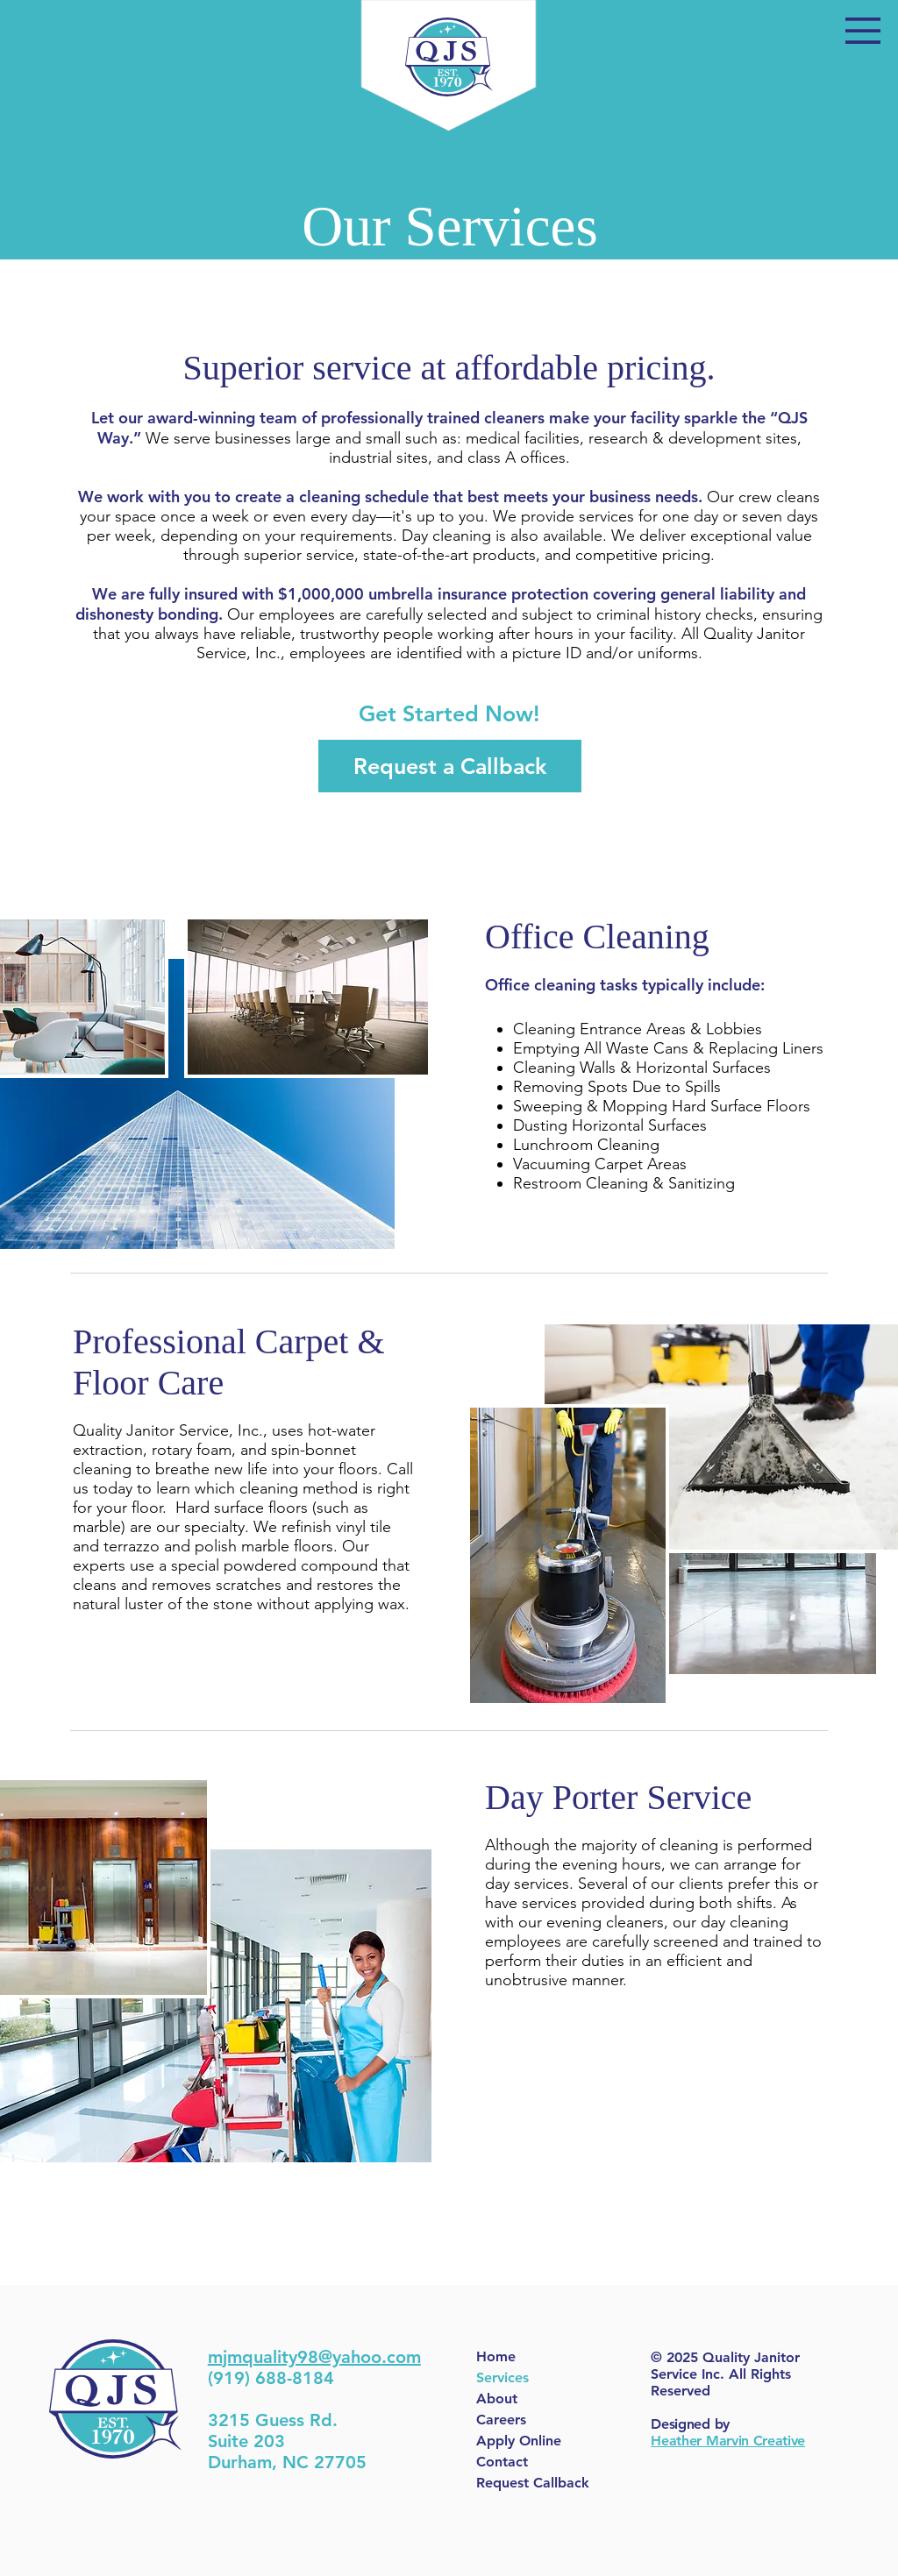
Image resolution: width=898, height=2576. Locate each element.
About (496, 2398)
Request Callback (532, 2482)
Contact (502, 2461)
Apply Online (518, 2440)
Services (502, 2377)
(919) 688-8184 (271, 2377)
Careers (501, 2419)
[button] (862, 31)
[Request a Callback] (449, 766)
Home (496, 2356)
